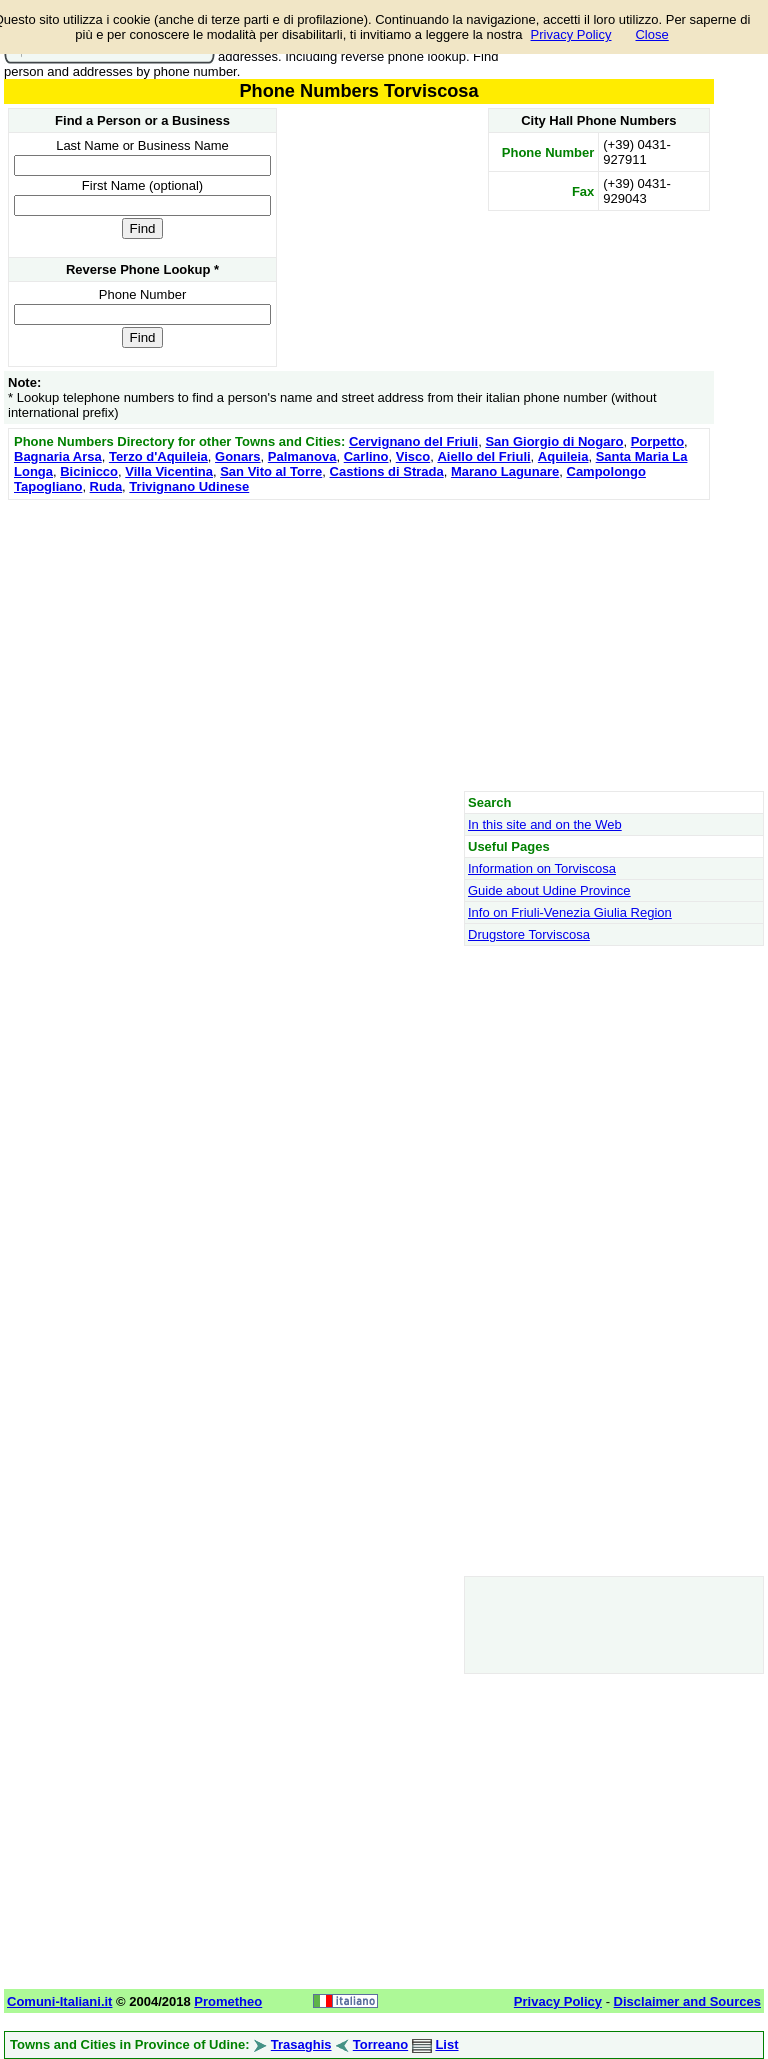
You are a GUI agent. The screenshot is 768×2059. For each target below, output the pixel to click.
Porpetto (657, 441)
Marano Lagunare (505, 471)
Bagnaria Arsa (58, 456)
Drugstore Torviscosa (529, 934)
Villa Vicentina (169, 471)
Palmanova (302, 456)
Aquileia (563, 456)
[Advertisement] (359, 645)
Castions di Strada (387, 471)
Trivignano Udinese (189, 486)
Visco (413, 456)
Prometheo (228, 2001)
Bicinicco (89, 471)
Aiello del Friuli (483, 456)
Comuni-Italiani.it (59, 2001)
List (446, 2044)
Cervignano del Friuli (413, 441)
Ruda (106, 486)
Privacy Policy (571, 34)
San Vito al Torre (271, 471)
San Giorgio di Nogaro (554, 441)
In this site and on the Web (545, 824)
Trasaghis (301, 2044)
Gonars (238, 456)
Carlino (366, 456)
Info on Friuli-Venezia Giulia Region (570, 912)
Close (651, 34)
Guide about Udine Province (549, 890)
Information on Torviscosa (542, 868)
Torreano (380, 2044)
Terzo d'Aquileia (158, 456)
